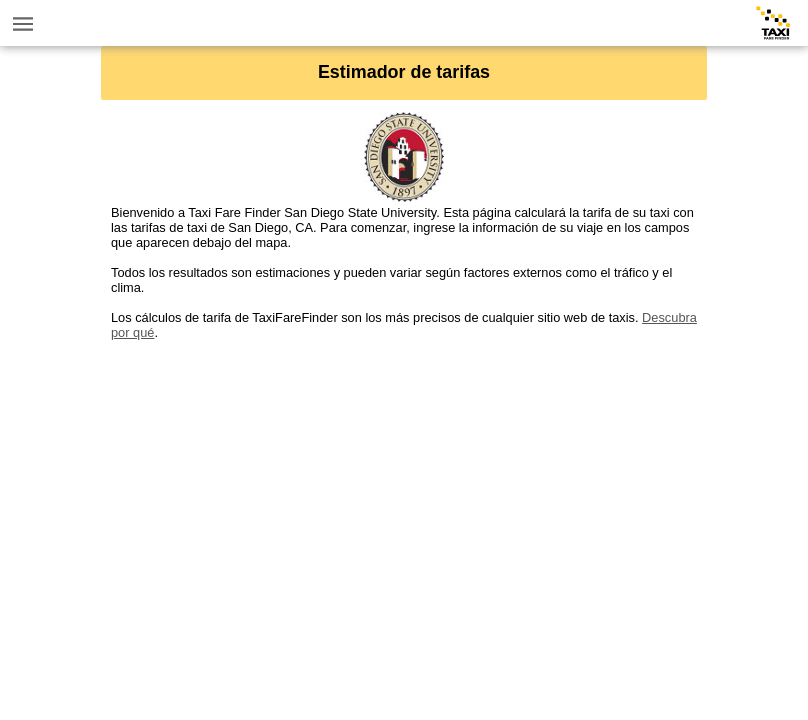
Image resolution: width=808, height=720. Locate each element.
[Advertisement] (404, 480)
